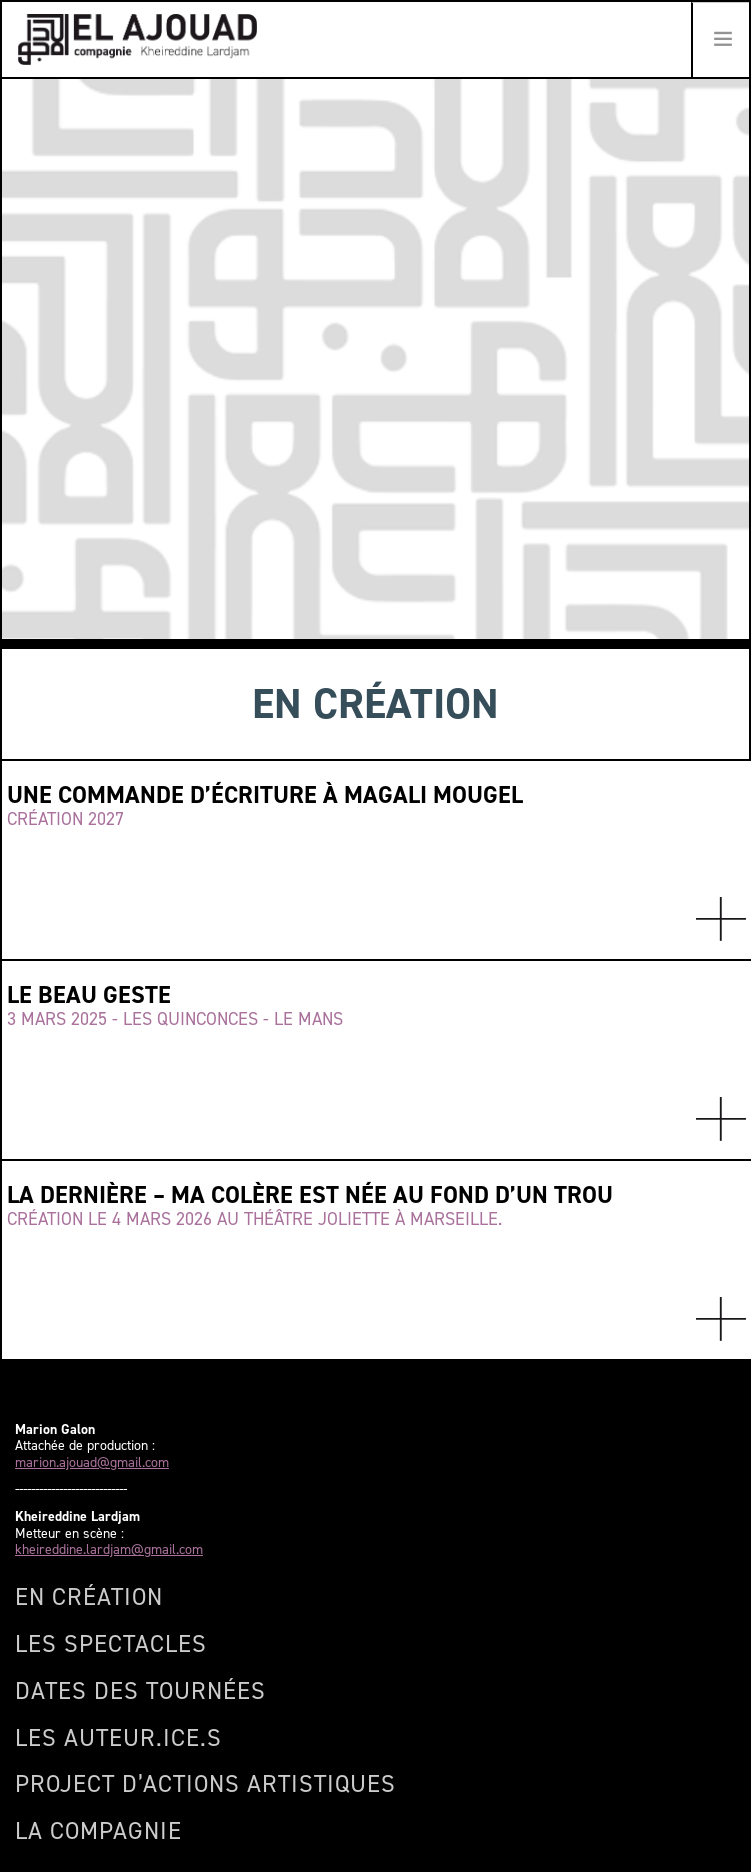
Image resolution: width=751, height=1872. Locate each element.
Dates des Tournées (140, 1691)
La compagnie (98, 1831)
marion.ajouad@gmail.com (92, 1463)
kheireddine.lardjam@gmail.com (109, 1550)
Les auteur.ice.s (118, 1738)
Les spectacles (111, 1644)
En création (89, 1597)
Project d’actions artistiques (205, 1784)
